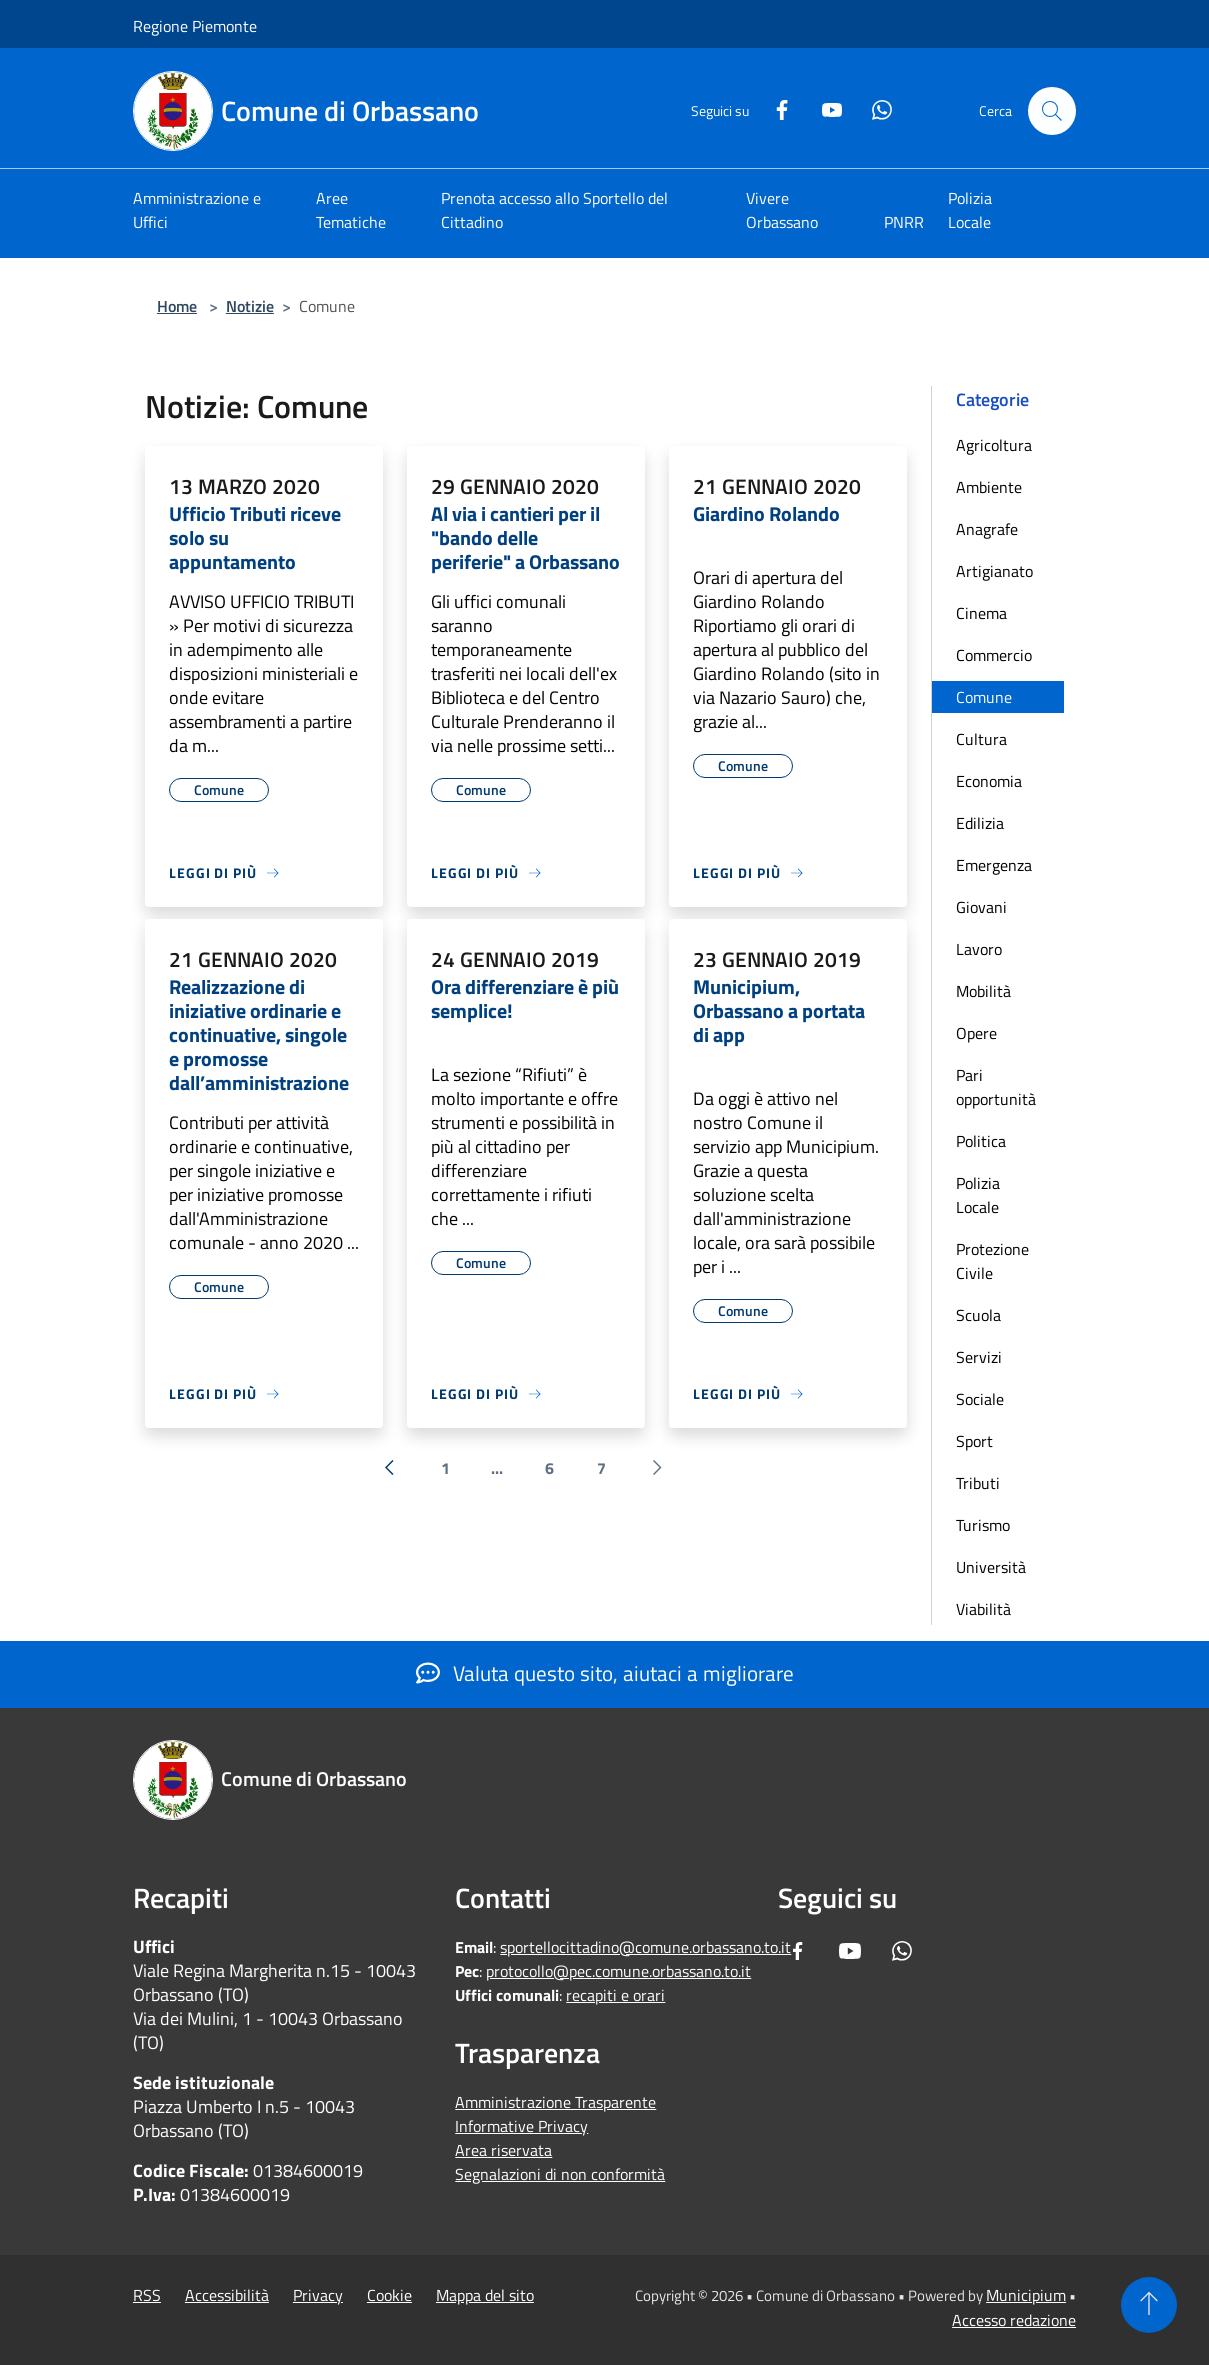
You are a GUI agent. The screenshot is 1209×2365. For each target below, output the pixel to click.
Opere (976, 1033)
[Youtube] (824, 107)
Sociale (980, 1399)
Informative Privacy (521, 2126)
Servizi (979, 1357)
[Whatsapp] (874, 107)
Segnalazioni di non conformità (560, 2174)
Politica (981, 1141)
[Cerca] (1052, 111)
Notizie (250, 306)
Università (991, 1567)
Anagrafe (987, 529)
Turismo (983, 1525)
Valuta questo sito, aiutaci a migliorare (605, 1673)
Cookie (389, 2295)
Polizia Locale (978, 1195)
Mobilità (983, 991)
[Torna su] (1149, 2305)
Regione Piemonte (195, 26)
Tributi (978, 1483)
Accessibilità (227, 2295)
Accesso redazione (1014, 2320)
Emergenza (994, 865)
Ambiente (989, 487)
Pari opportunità (996, 1087)
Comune (984, 697)
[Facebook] (774, 107)
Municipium (1026, 2295)
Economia (989, 781)
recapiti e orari (615, 1995)
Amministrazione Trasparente (555, 2102)
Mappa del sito (485, 2295)
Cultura (981, 739)
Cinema (981, 613)
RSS (147, 2295)
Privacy (318, 2295)
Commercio (994, 655)
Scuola (978, 1315)
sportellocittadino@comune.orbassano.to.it (645, 1947)
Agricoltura (994, 445)
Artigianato (994, 571)
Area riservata (503, 2150)
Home (177, 306)
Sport (974, 1441)
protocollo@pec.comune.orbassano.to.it (618, 1971)
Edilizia (980, 823)
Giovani (981, 907)
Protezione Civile (992, 1261)
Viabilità (983, 1609)
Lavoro (979, 949)
